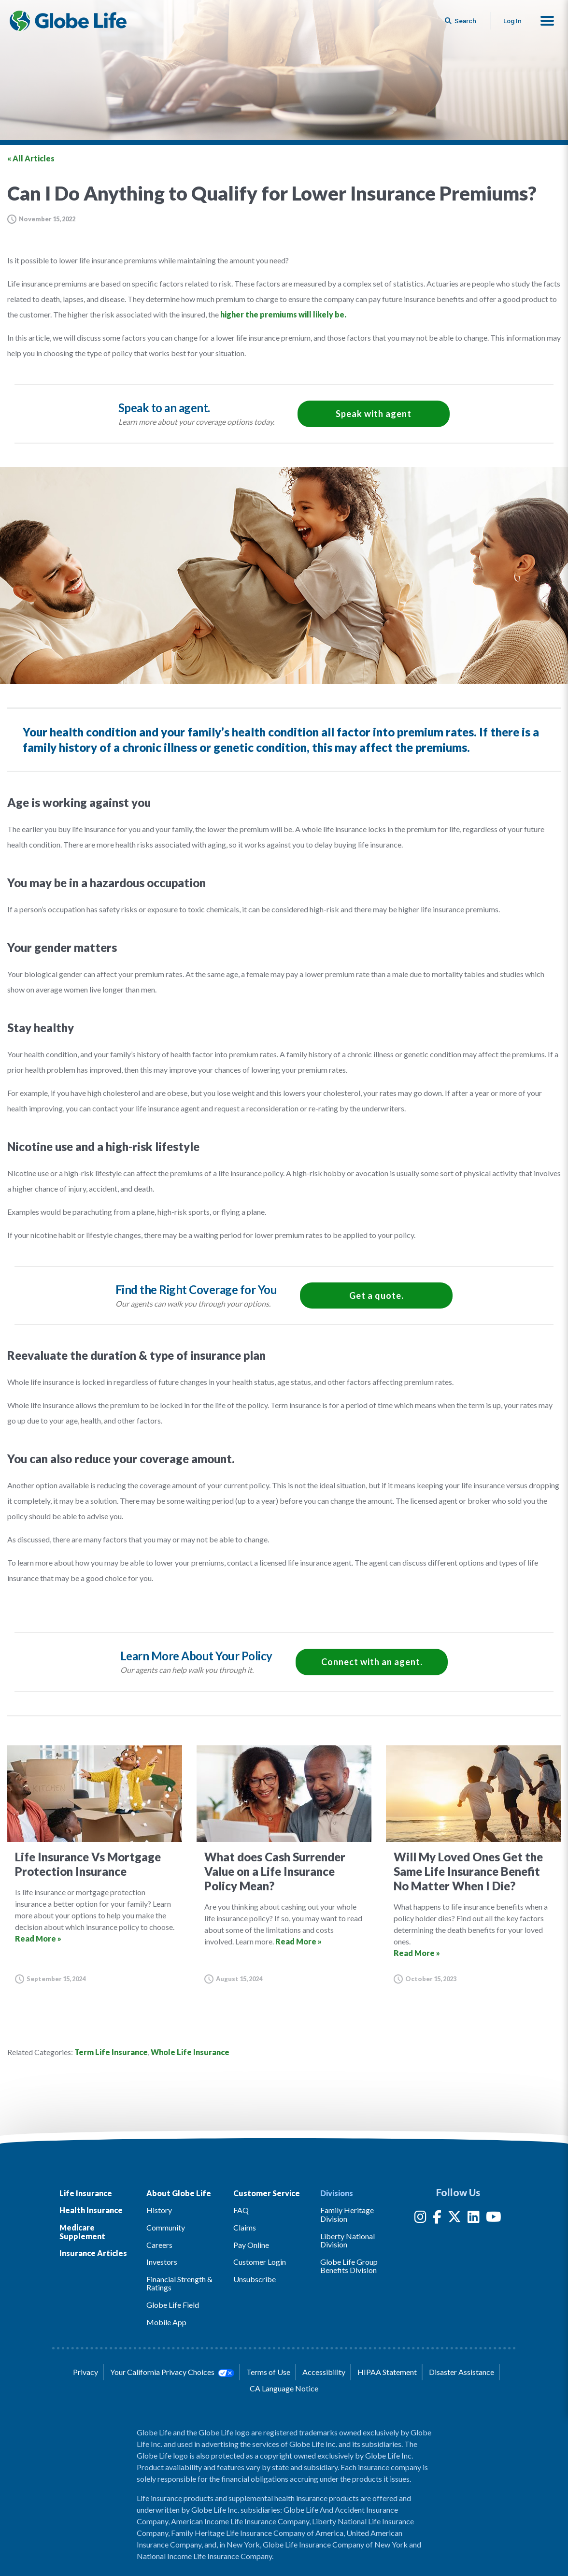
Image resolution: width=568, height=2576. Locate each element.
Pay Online (251, 2244)
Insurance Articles (93, 2253)
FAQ (241, 2210)
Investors (161, 2261)
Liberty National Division (347, 2240)
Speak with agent (374, 413)
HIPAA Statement (387, 2371)
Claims (244, 2227)
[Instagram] (420, 2218)
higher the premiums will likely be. (283, 314)
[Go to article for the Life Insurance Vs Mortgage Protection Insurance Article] (94, 1864)
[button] (547, 21)
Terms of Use (268, 2371)
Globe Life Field (172, 2304)
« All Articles (31, 158)
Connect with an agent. (372, 1661)
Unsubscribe (254, 2279)
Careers (159, 2244)
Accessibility (323, 2371)
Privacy (85, 2371)
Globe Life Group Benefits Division (349, 2266)
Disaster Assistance (461, 2371)
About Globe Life (178, 2193)
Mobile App (166, 2322)
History (159, 2210)
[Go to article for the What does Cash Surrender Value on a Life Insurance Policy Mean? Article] (284, 1864)
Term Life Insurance (111, 2052)
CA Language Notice (284, 2388)
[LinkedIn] (474, 2218)
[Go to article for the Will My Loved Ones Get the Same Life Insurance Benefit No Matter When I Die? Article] (473, 1864)
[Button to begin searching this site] (461, 21)
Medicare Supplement (82, 2232)
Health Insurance (91, 2210)
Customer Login (259, 2261)
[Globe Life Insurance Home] (68, 21)
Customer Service (266, 2193)
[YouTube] (493, 2218)
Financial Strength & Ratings (179, 2283)
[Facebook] (437, 2218)
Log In (512, 21)
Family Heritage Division (347, 2214)
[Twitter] (454, 2218)
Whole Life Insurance (190, 2052)
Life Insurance (85, 2193)
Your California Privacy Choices (172, 2372)
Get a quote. (376, 1295)
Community (165, 2227)
